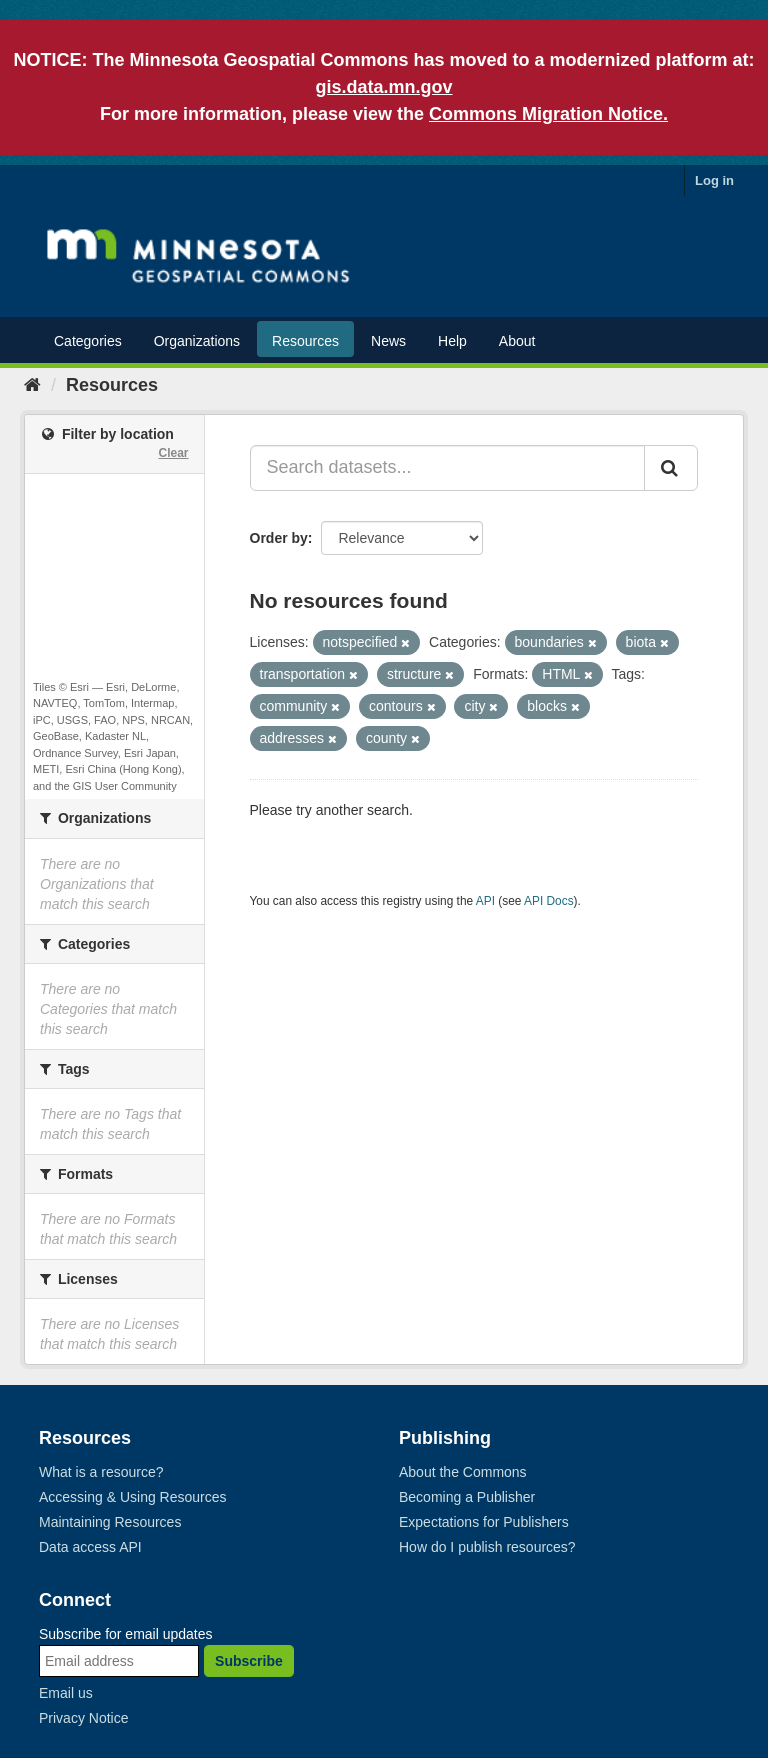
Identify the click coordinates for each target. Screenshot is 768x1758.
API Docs (549, 901)
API (485, 901)
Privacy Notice (83, 1718)
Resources (305, 341)
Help (452, 341)
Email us (66, 1693)
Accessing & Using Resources (133, 1497)
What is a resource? (101, 1472)
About (517, 341)
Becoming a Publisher (467, 1497)
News (388, 341)
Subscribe (249, 1661)
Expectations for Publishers (484, 1522)
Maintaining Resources (110, 1522)
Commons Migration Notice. (548, 114)
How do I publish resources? (487, 1547)
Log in (714, 180)
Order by (279, 538)
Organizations (197, 341)
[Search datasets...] (448, 468)
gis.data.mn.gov (383, 87)
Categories (88, 341)
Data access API (90, 1547)
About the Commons (463, 1472)
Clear (173, 453)
